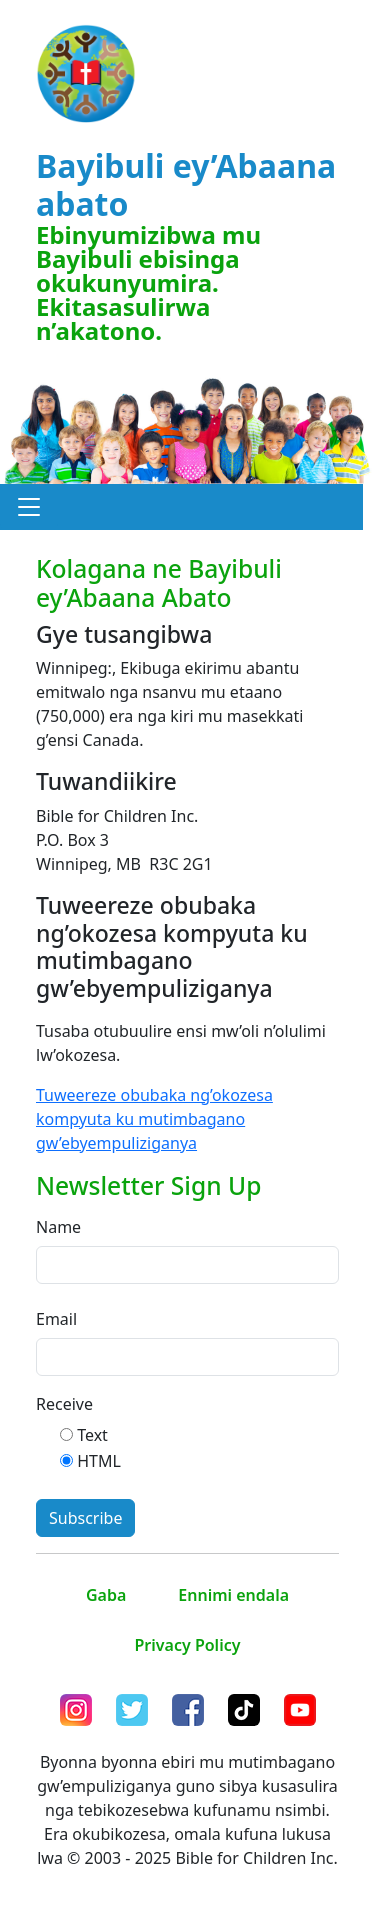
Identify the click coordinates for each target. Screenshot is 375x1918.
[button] (29, 507)
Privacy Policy (188, 1645)
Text (92, 1435)
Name (58, 1227)
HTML (99, 1461)
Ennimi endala (233, 1595)
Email (56, 1319)
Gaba (106, 1595)
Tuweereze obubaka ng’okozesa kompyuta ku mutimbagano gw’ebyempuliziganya (154, 1119)
